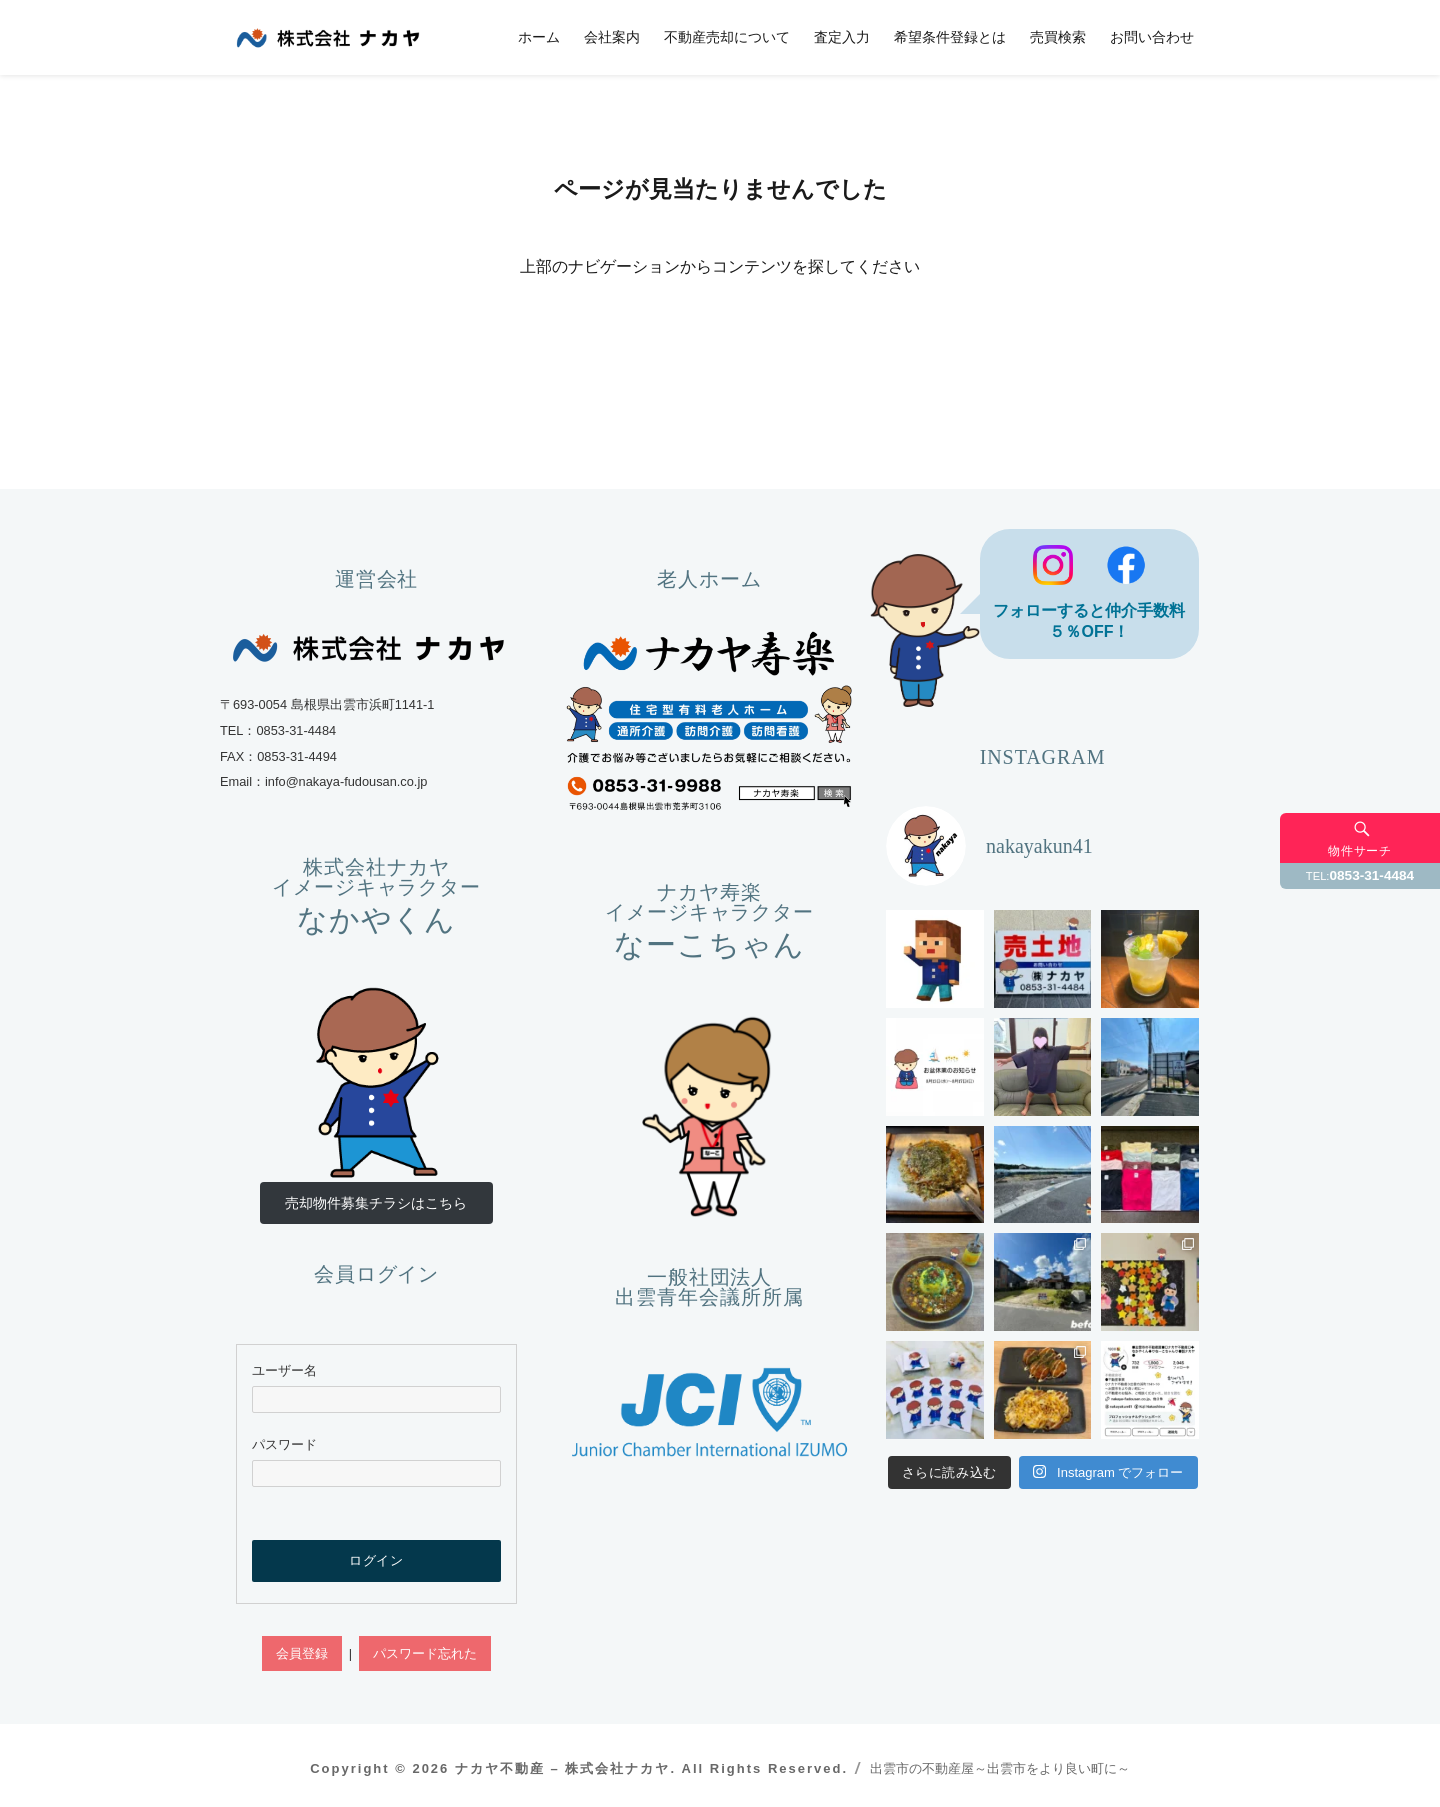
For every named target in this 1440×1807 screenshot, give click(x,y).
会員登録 (302, 1653)
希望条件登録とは (950, 37)
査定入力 (842, 37)
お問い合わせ (1152, 37)
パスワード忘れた (425, 1653)
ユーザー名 (284, 1370)
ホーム (539, 37)
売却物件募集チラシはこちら (376, 1203)
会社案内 (612, 37)
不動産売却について (727, 37)
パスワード (284, 1444)
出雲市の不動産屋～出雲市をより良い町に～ (1000, 1768)
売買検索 (1058, 37)
